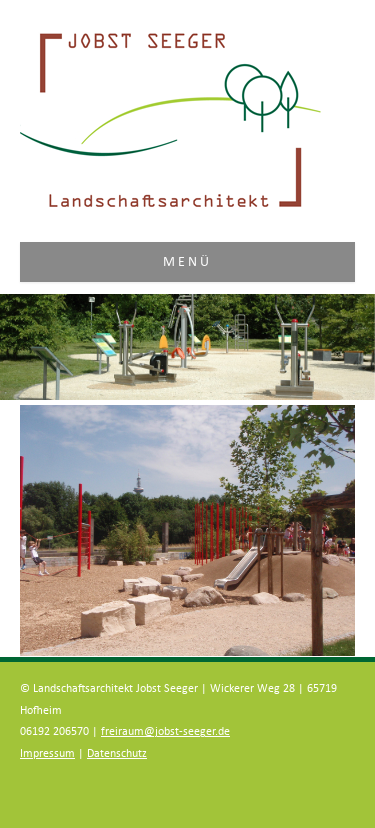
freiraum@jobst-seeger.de (165, 731)
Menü (188, 262)
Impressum (47, 753)
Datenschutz (117, 753)
